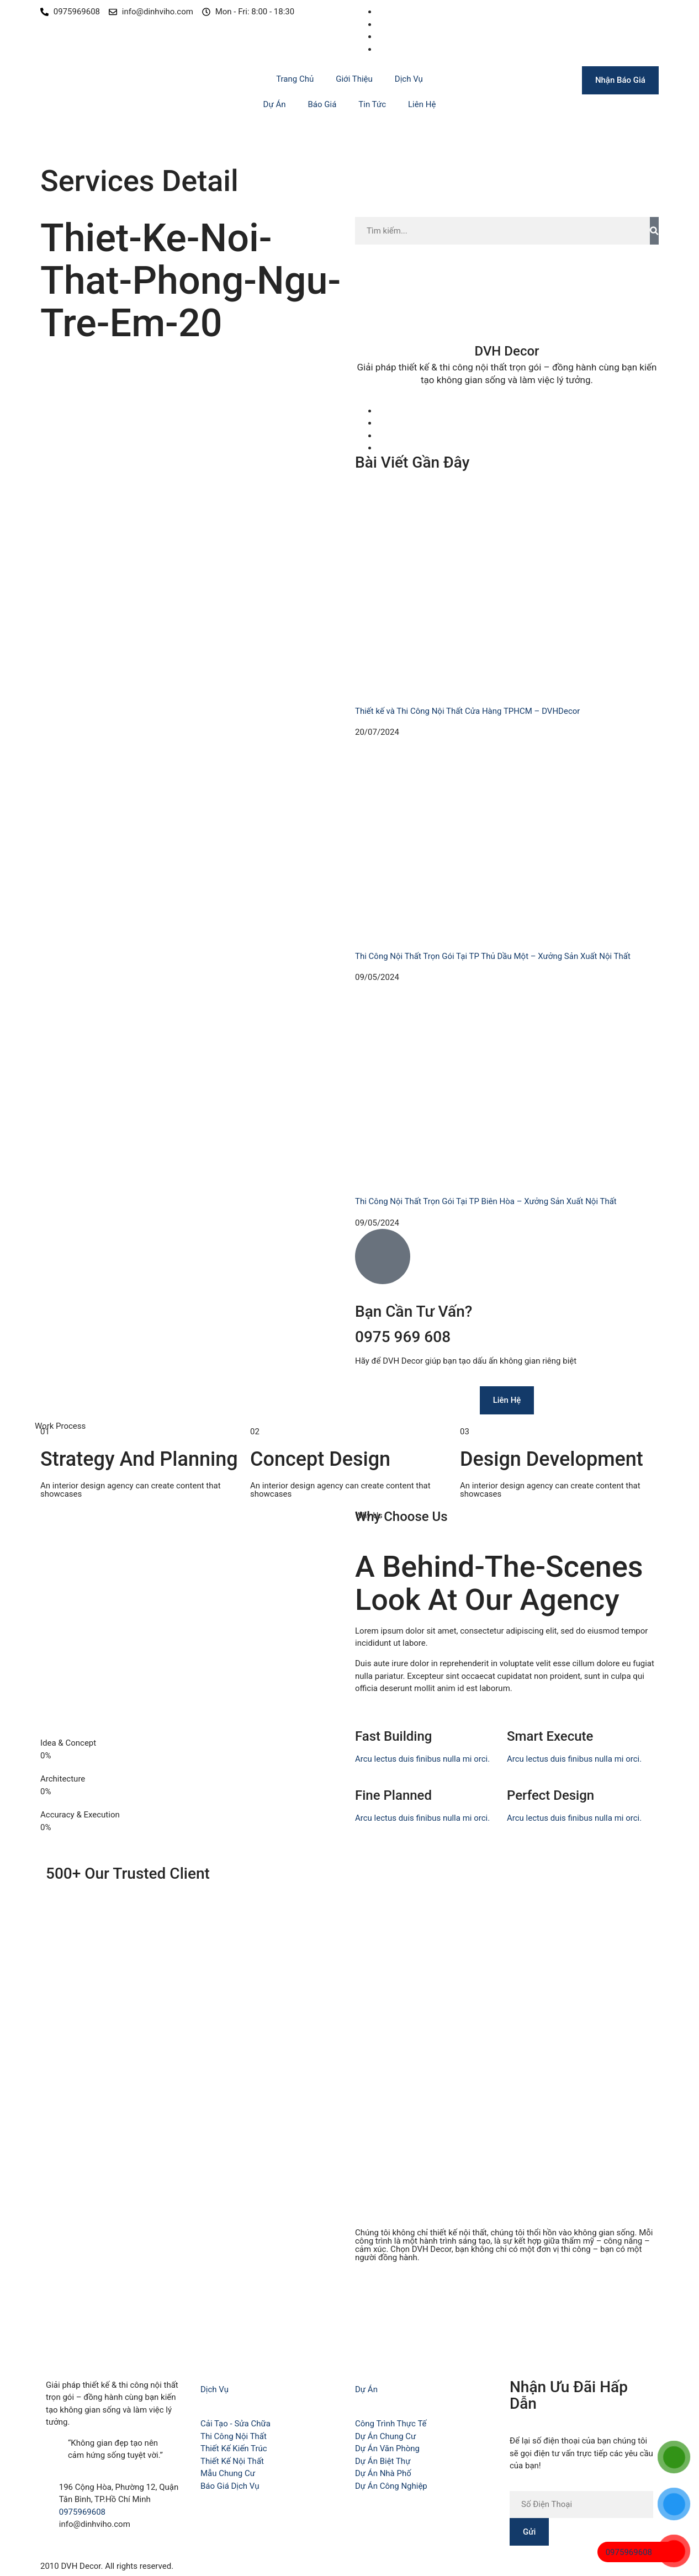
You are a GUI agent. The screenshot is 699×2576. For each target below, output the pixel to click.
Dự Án (274, 104)
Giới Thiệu (354, 79)
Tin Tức (372, 104)
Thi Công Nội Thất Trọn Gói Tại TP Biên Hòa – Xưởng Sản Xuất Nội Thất (486, 1201)
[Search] (654, 231)
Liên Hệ (422, 104)
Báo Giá (322, 104)
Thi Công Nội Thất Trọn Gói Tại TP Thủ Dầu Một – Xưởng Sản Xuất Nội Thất (493, 956)
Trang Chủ (295, 79)
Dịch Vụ (409, 79)
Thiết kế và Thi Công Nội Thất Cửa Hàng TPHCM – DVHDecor (467, 711)
